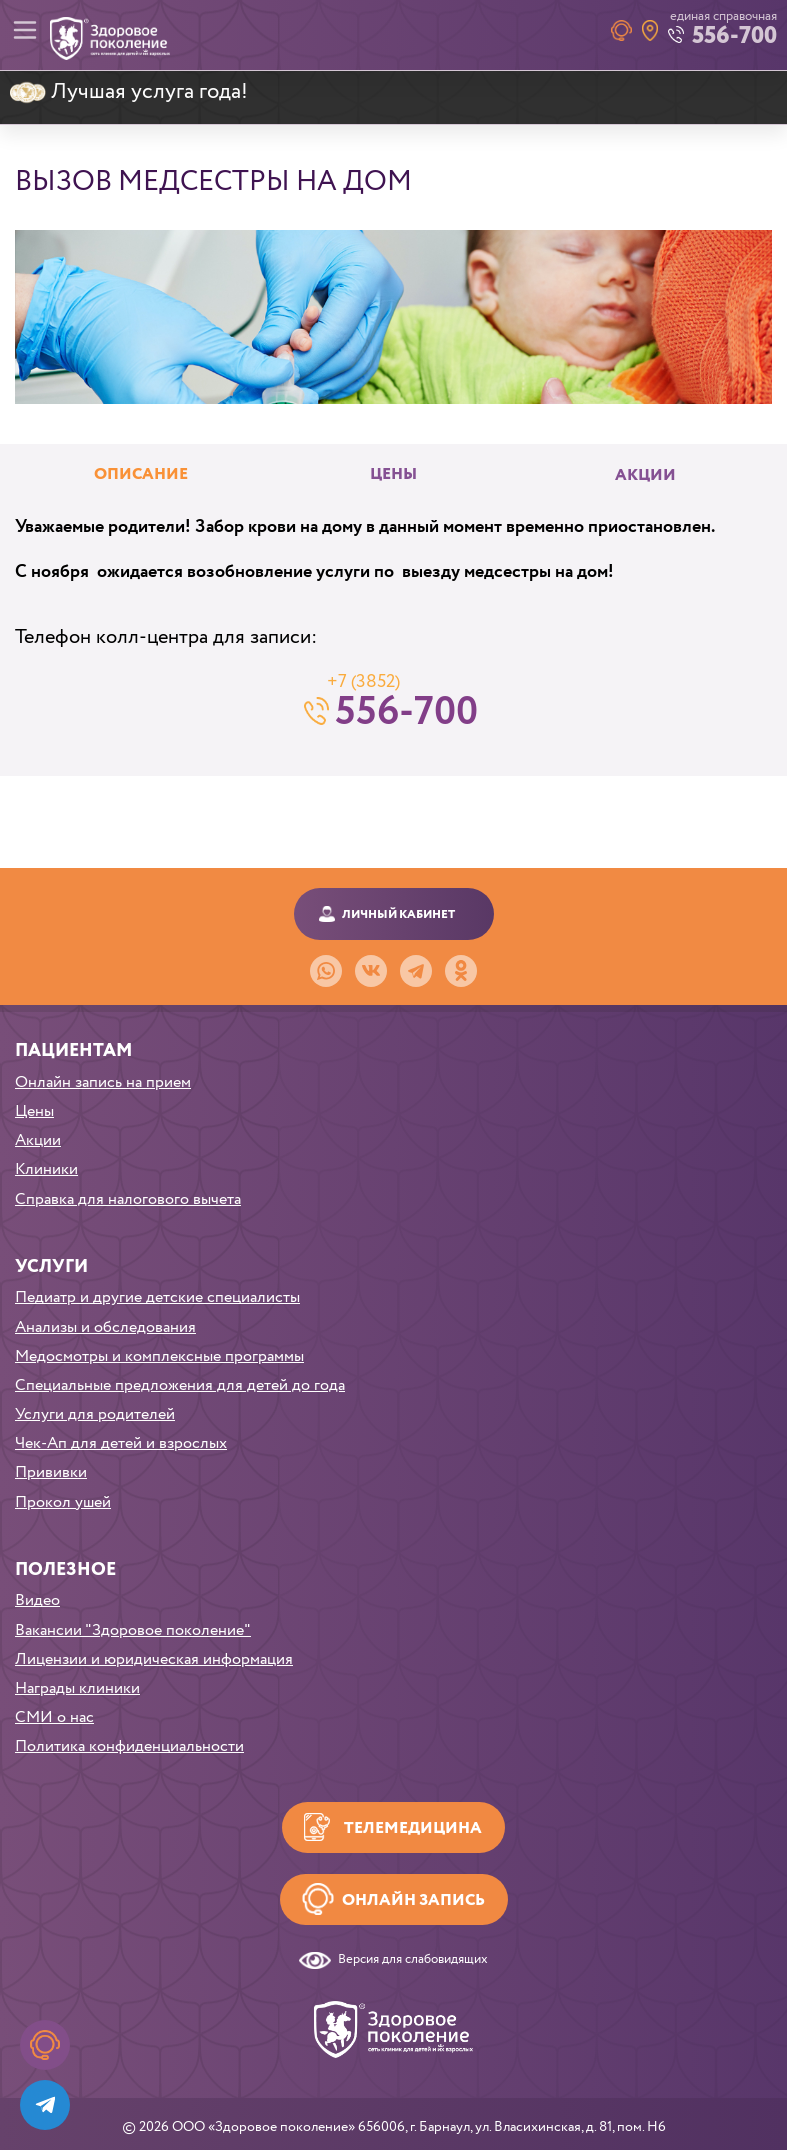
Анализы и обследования (105, 1327)
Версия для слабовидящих (413, 1960)
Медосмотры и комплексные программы (159, 1356)
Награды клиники (77, 1688)
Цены (34, 1111)
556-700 (406, 710)
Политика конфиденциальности (129, 1746)
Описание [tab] (141, 475)
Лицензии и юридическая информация (154, 1659)
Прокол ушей (63, 1502)
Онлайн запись (413, 1900)
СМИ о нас (54, 1717)
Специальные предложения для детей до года (180, 1385)
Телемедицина (413, 1828)
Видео (37, 1600)
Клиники (46, 1169)
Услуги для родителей (95, 1414)
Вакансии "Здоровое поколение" (133, 1630)
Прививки (51, 1472)
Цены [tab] (393, 475)
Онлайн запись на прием (103, 1082)
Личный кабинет (398, 914)
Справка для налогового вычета (128, 1199)
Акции (645, 476)
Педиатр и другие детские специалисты (157, 1297)
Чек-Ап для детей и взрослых (121, 1443)
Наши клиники (650, 30)
